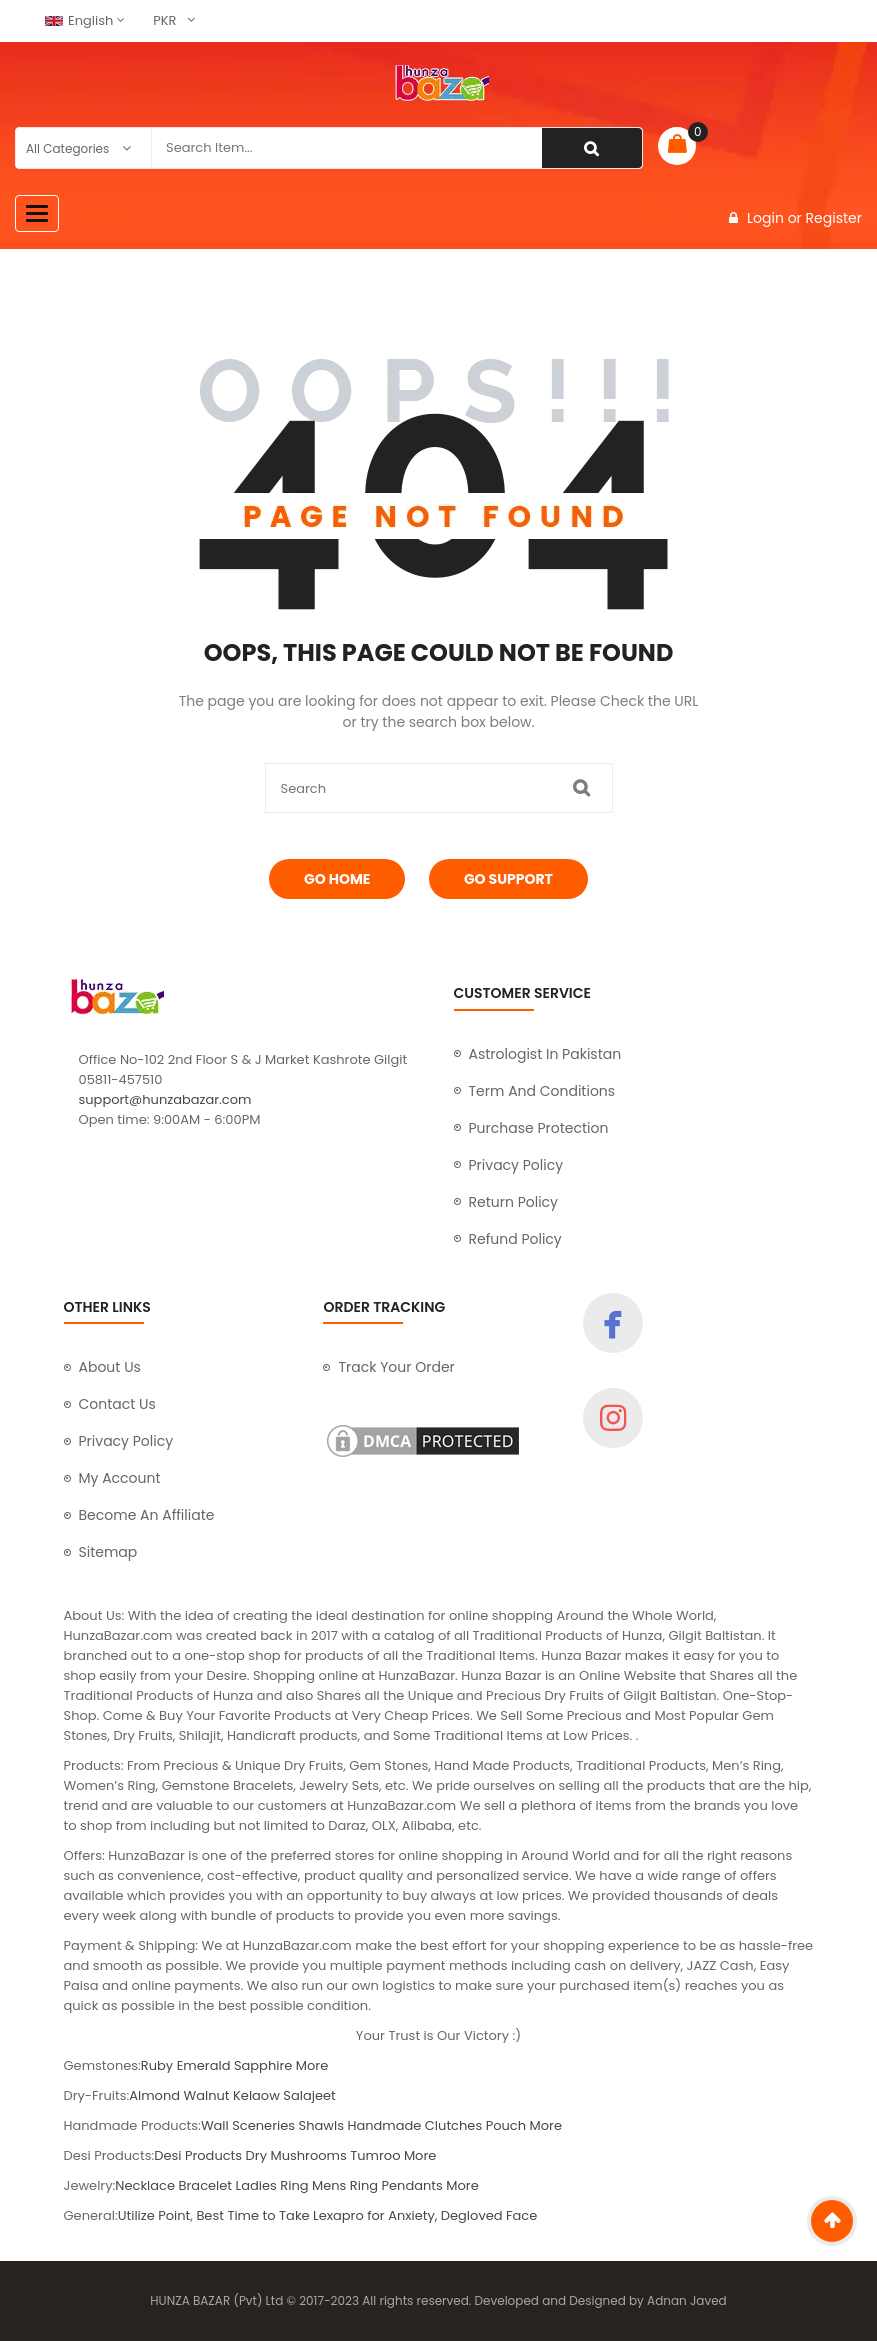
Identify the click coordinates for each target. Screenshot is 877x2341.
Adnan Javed (687, 2300)
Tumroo (377, 2155)
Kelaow (256, 2095)
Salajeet (309, 2095)
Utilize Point (154, 2215)
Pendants (412, 2185)
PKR (164, 20)
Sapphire (263, 2065)
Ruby (157, 2065)
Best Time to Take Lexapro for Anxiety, (318, 2215)
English (79, 20)
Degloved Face (489, 2215)
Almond (154, 2095)
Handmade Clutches (414, 2125)
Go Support (508, 879)
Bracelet (206, 2185)
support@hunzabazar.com (165, 1099)
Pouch (506, 2125)
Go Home (337, 879)
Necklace (145, 2185)
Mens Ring (345, 2185)
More (312, 2065)
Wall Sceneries (248, 2125)
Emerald (204, 2065)
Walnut (207, 2095)
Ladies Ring (272, 2185)
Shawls (321, 2125)
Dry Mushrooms (296, 2155)
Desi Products (198, 2155)
